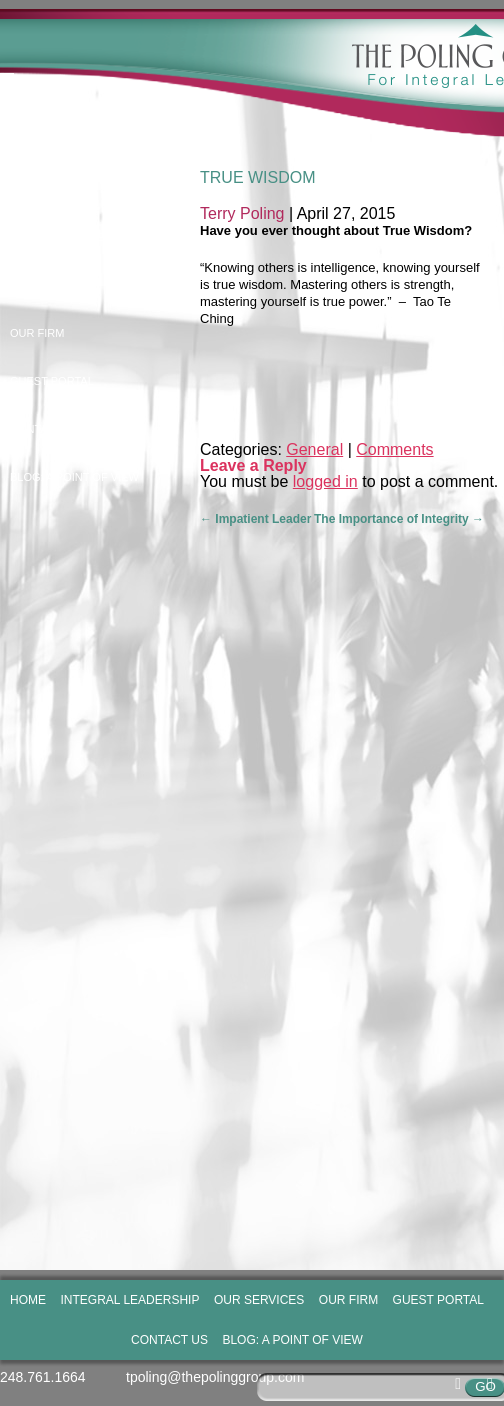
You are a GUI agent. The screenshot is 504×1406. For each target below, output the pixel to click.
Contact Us (45, 429)
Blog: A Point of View (74, 477)
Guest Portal (52, 381)
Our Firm (37, 333)
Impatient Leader (255, 519)
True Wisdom (258, 177)
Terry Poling (242, 213)
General (314, 449)
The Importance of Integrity (399, 519)
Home (26, 189)
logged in (325, 481)
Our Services (51, 285)
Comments (394, 449)
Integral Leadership (73, 237)
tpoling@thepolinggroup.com (215, 1377)
